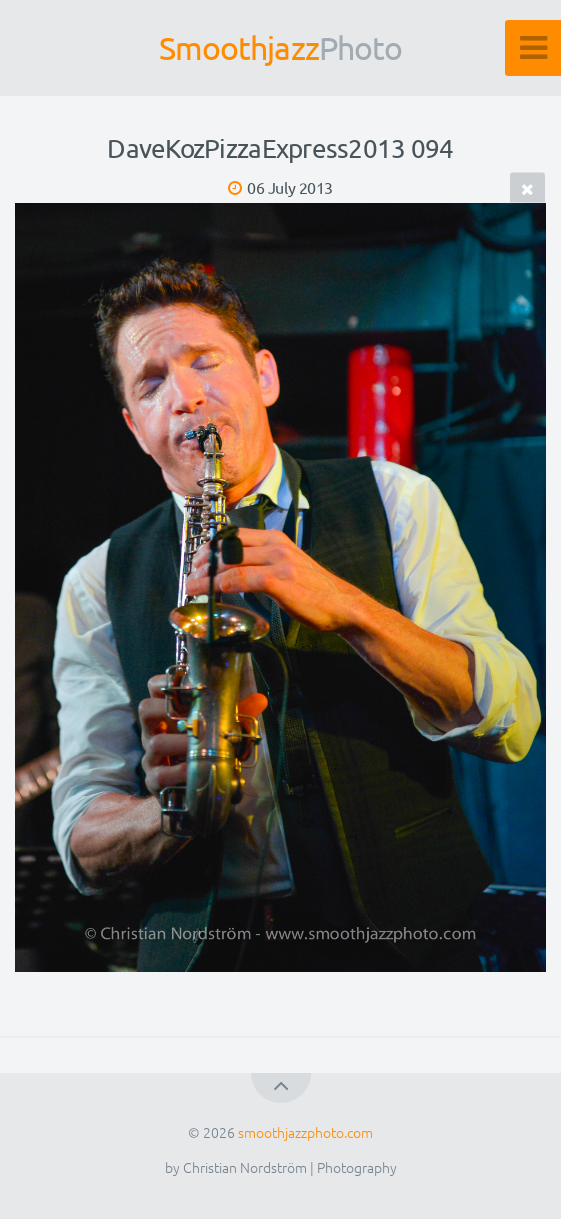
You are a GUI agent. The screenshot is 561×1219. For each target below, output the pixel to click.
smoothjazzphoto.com (305, 1132)
